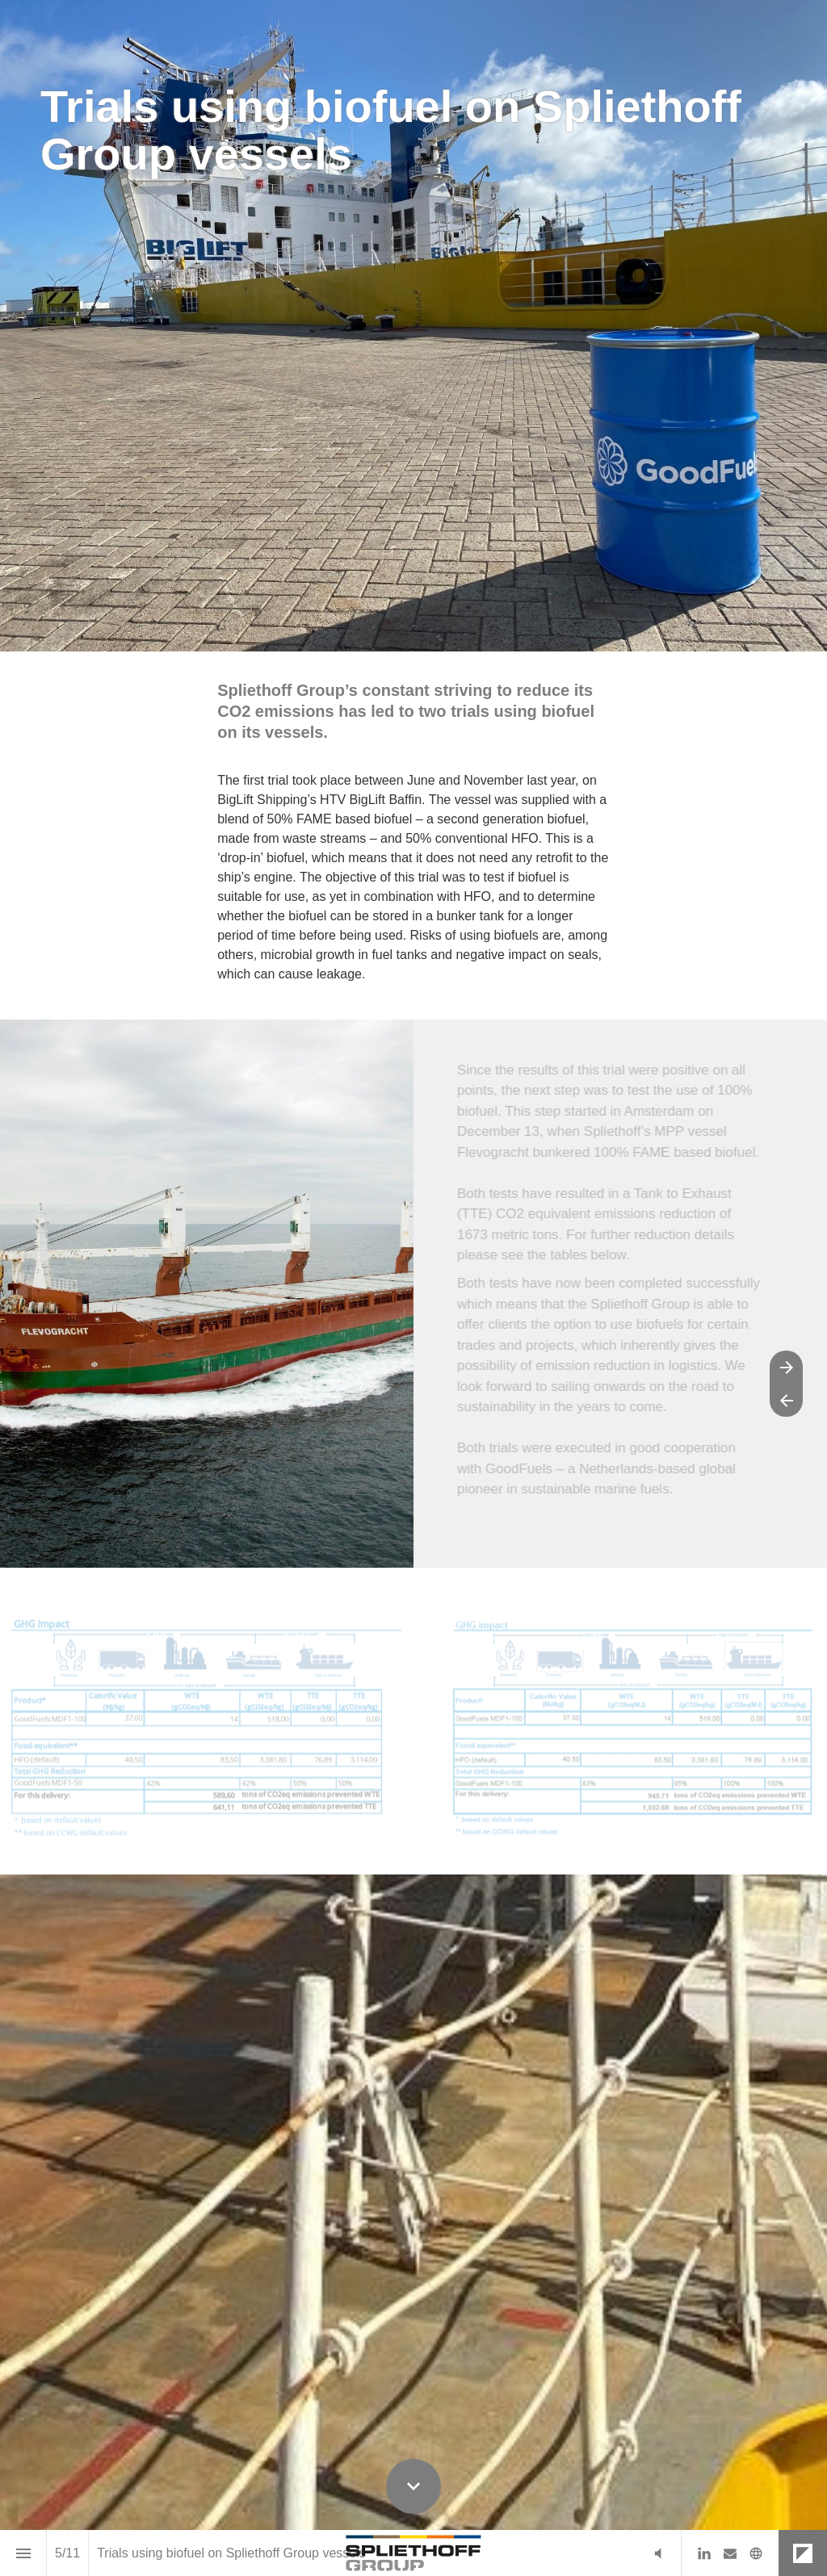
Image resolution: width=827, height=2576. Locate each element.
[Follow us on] (756, 2553)
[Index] (23, 2553)
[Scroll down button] (413, 2486)
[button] (658, 2553)
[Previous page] (786, 1400)
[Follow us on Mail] (730, 2553)
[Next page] (786, 1367)
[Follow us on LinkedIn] (704, 2553)
